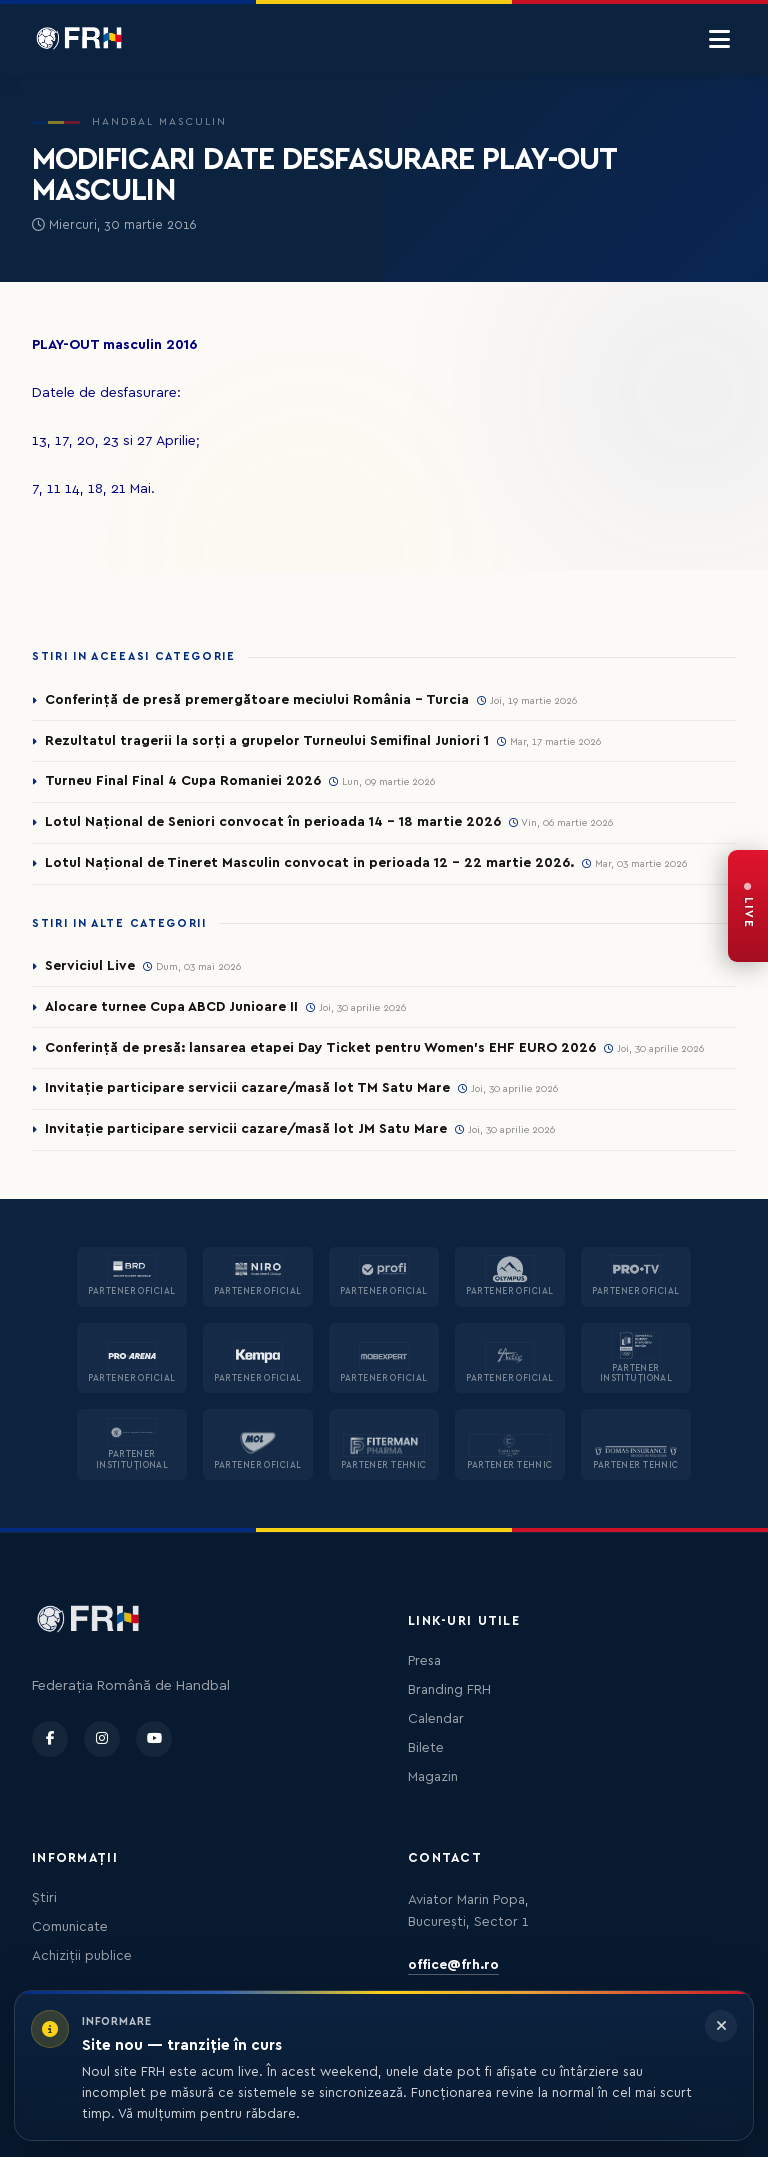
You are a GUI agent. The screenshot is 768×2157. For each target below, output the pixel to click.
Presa (424, 1661)
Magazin (433, 1777)
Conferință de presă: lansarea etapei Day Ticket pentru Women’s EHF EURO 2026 (320, 1048)
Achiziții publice (82, 1956)
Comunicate (70, 1927)
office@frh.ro (453, 1965)
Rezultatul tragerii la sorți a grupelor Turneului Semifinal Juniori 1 (267, 741)
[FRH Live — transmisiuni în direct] (748, 906)
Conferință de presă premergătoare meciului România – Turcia (257, 700)
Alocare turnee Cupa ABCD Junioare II (171, 1007)
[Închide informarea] (721, 2026)
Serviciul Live (90, 966)
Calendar (436, 1719)
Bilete (426, 1748)
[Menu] (719, 40)
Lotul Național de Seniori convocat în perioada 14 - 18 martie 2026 (273, 822)
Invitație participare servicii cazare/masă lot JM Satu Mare (246, 1129)
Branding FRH (449, 1690)
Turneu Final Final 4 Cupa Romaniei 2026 (183, 781)
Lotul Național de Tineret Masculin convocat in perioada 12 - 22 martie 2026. (309, 863)
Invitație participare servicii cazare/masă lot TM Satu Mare (247, 1088)
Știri (44, 1898)
